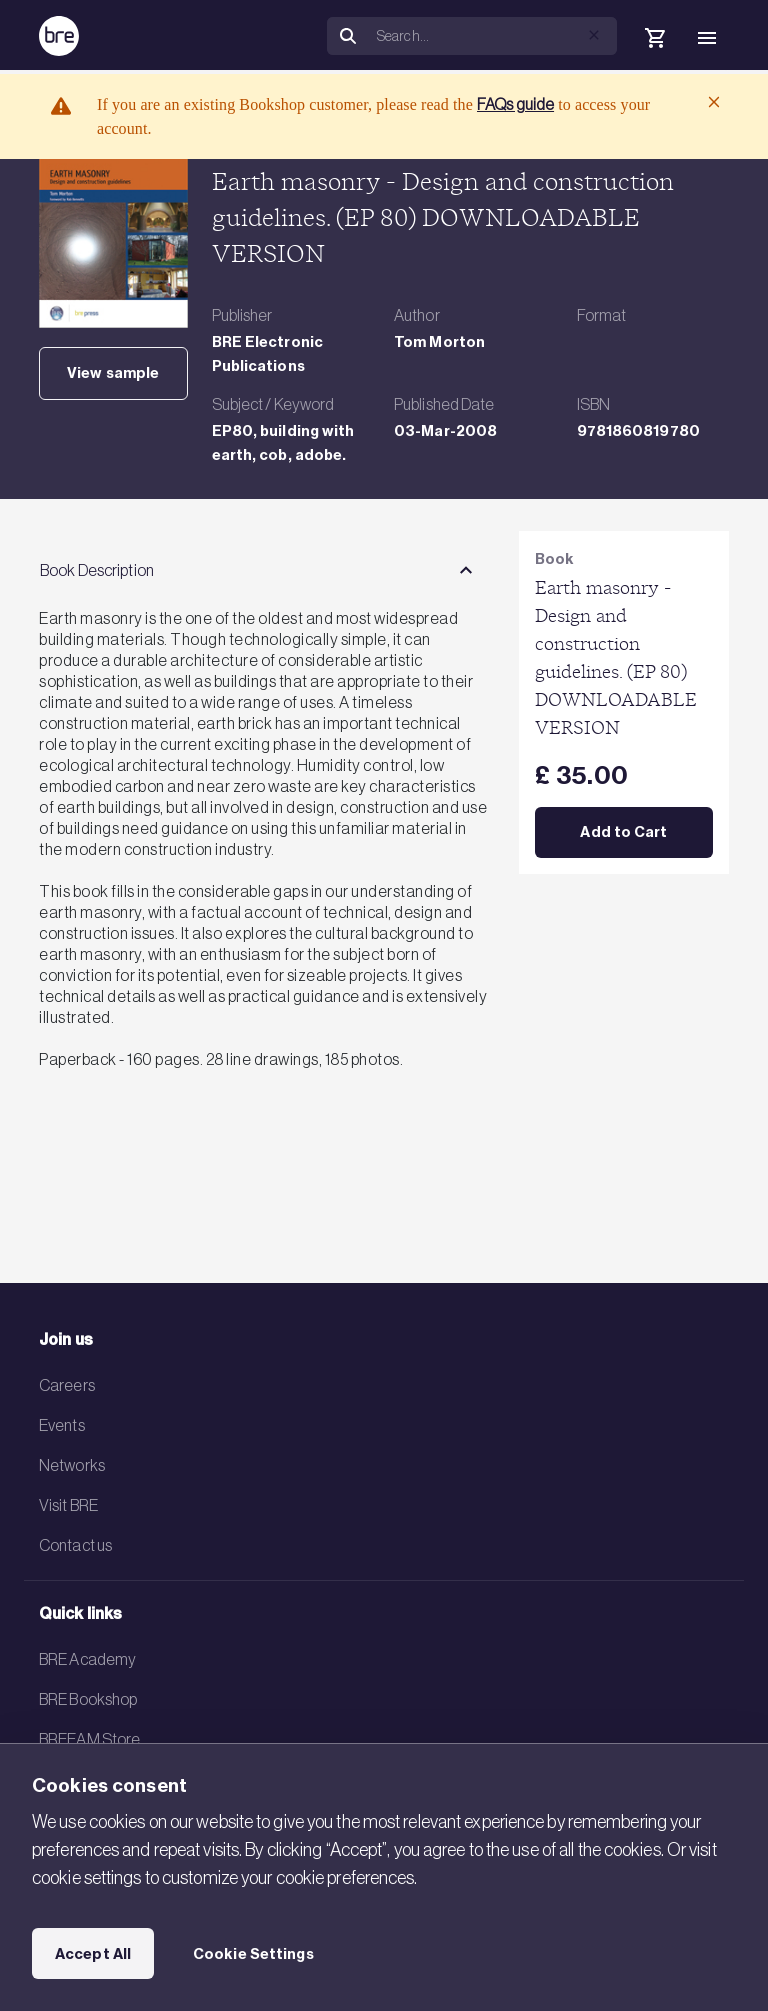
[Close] (714, 102)
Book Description (97, 570)
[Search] (493, 36)
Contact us (75, 1545)
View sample (113, 373)
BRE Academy (87, 1659)
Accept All (93, 1954)
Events (62, 1425)
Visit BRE (68, 1505)
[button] (594, 35)
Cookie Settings (253, 1954)
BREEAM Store (89, 1739)
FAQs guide (515, 104)
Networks (72, 1465)
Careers (67, 1385)
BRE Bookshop (88, 1699)
